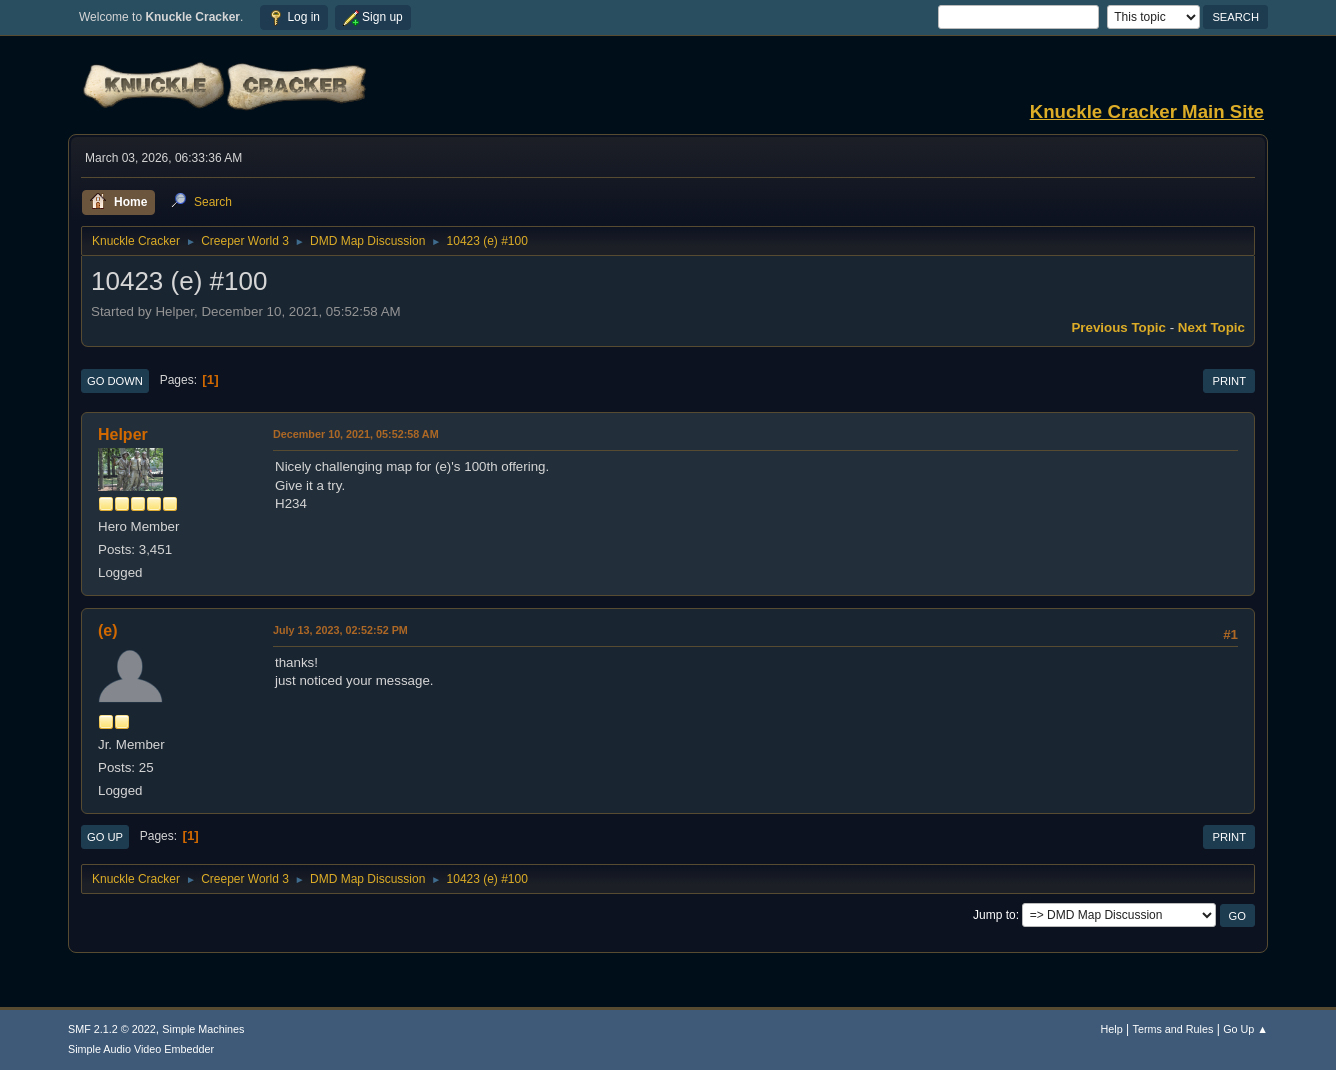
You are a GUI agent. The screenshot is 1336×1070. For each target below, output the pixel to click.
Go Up (105, 837)
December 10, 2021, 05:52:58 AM (356, 434)
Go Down (115, 381)
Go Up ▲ (1245, 1029)
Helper (123, 434)
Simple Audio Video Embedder (141, 1049)
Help (1112, 1029)
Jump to (994, 915)
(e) (108, 630)
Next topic (1211, 327)
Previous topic (1118, 327)
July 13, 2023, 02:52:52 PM (340, 630)
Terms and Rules (1173, 1029)
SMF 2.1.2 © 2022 (112, 1029)
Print (1229, 381)
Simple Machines (203, 1029)
